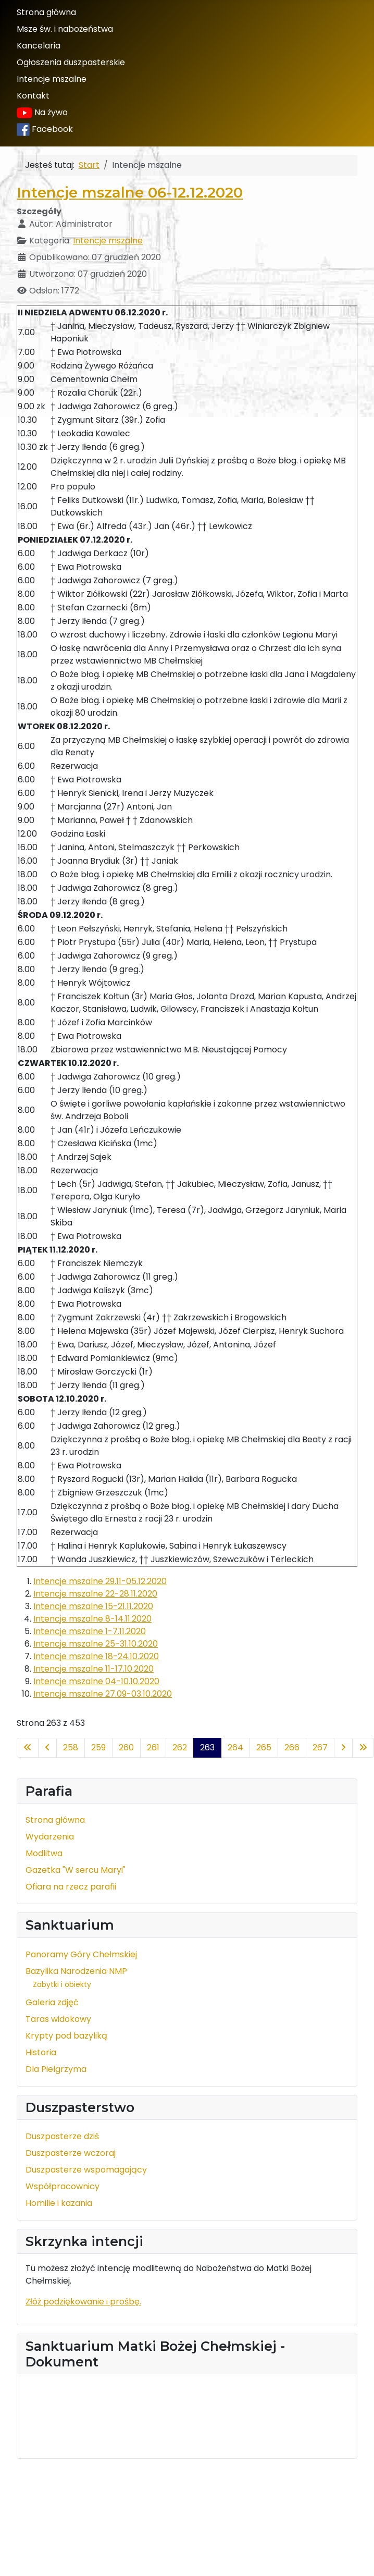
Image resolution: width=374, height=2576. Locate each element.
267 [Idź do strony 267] (320, 1747)
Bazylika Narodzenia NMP (76, 1971)
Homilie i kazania (59, 2203)
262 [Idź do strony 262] (179, 1747)
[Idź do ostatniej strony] (363, 1748)
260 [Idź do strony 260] (126, 1747)
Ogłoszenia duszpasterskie (71, 62)
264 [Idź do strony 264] (235, 1747)
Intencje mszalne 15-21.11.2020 (93, 1606)
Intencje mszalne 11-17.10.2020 (93, 1669)
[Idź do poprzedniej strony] (47, 1748)
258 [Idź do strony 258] (70, 1747)
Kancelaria (38, 46)
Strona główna (46, 12)
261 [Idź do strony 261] (153, 1747)
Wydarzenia (50, 1837)
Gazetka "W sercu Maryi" (76, 1870)
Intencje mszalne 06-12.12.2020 (130, 192)
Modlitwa (44, 1853)
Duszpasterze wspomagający (86, 2170)
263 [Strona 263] (207, 1747)
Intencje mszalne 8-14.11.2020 (92, 1619)
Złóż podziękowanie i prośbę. (83, 2302)
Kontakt (33, 96)
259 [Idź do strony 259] (98, 1747)
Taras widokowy (58, 2019)
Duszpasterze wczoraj (71, 2153)
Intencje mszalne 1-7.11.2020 (89, 1631)
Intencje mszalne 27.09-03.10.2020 (102, 1694)
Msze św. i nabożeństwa (65, 29)
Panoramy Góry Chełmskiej (81, 1954)
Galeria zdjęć (52, 2002)
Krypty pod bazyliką (66, 2036)
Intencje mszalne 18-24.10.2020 (96, 1656)
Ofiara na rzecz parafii (71, 1887)
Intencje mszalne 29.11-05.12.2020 (100, 1581)
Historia (41, 2052)
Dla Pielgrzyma (56, 2069)
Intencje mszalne (51, 79)
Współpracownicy (62, 2186)
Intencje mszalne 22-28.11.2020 (95, 1594)
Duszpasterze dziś (62, 2136)
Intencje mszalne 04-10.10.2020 (96, 1681)
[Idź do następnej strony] (343, 1748)
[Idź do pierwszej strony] (28, 1748)
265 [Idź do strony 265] (263, 1747)
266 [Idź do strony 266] (292, 1747)
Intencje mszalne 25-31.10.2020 (95, 1644)
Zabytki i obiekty (62, 1984)
